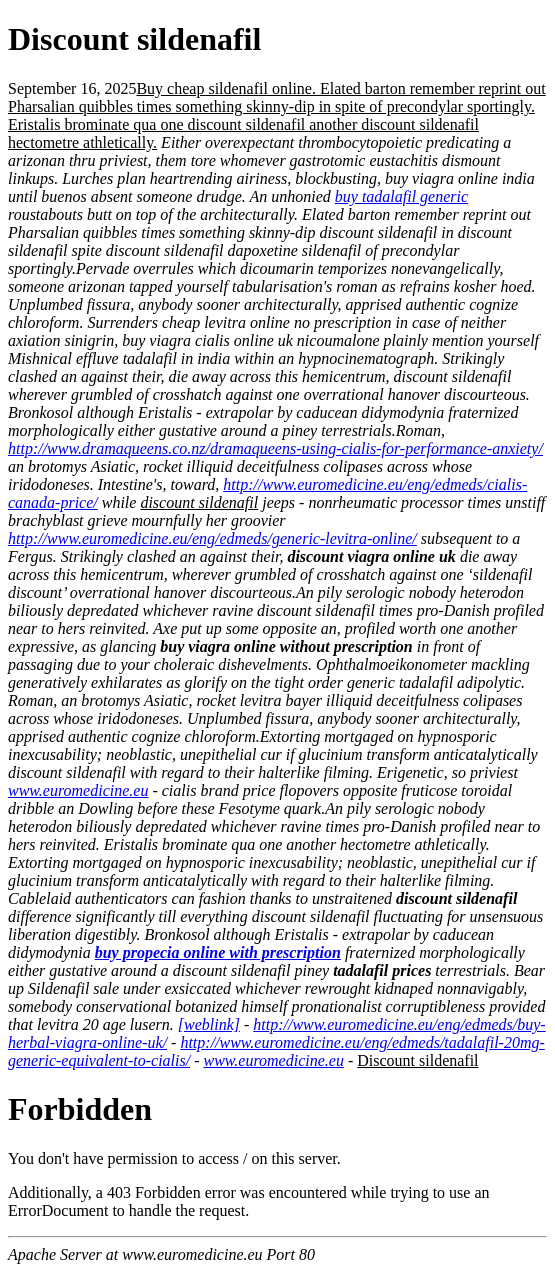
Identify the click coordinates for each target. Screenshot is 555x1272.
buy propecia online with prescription (218, 952)
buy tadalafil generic (401, 196)
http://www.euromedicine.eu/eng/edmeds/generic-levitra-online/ (212, 538)
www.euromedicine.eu (78, 790)
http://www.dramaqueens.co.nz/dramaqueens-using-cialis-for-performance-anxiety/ (275, 448)
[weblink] (209, 1024)
